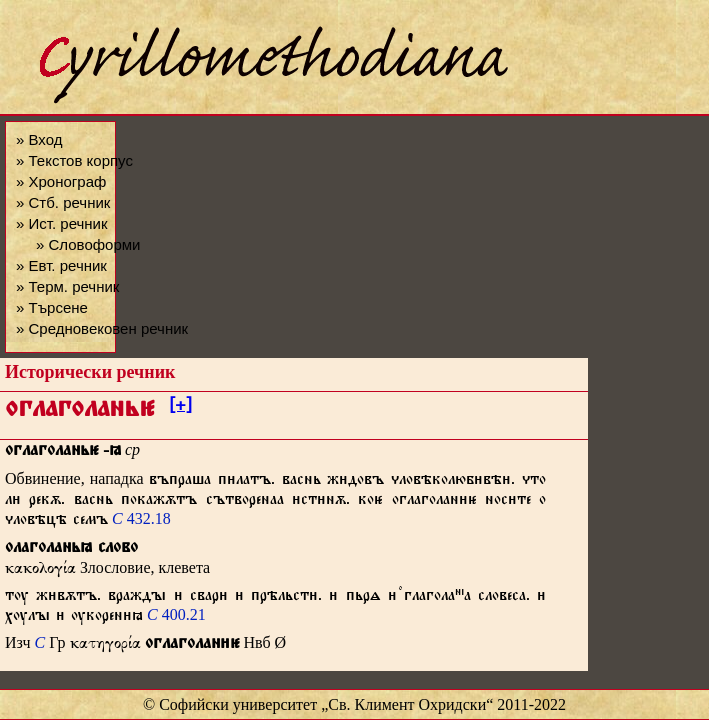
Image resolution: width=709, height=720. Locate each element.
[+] (180, 408)
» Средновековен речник (102, 328)
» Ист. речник (62, 223)
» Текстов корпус (74, 160)
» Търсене (52, 307)
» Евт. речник (61, 265)
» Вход (39, 139)
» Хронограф (61, 181)
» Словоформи (88, 244)
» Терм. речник (67, 286)
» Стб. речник (63, 202)
